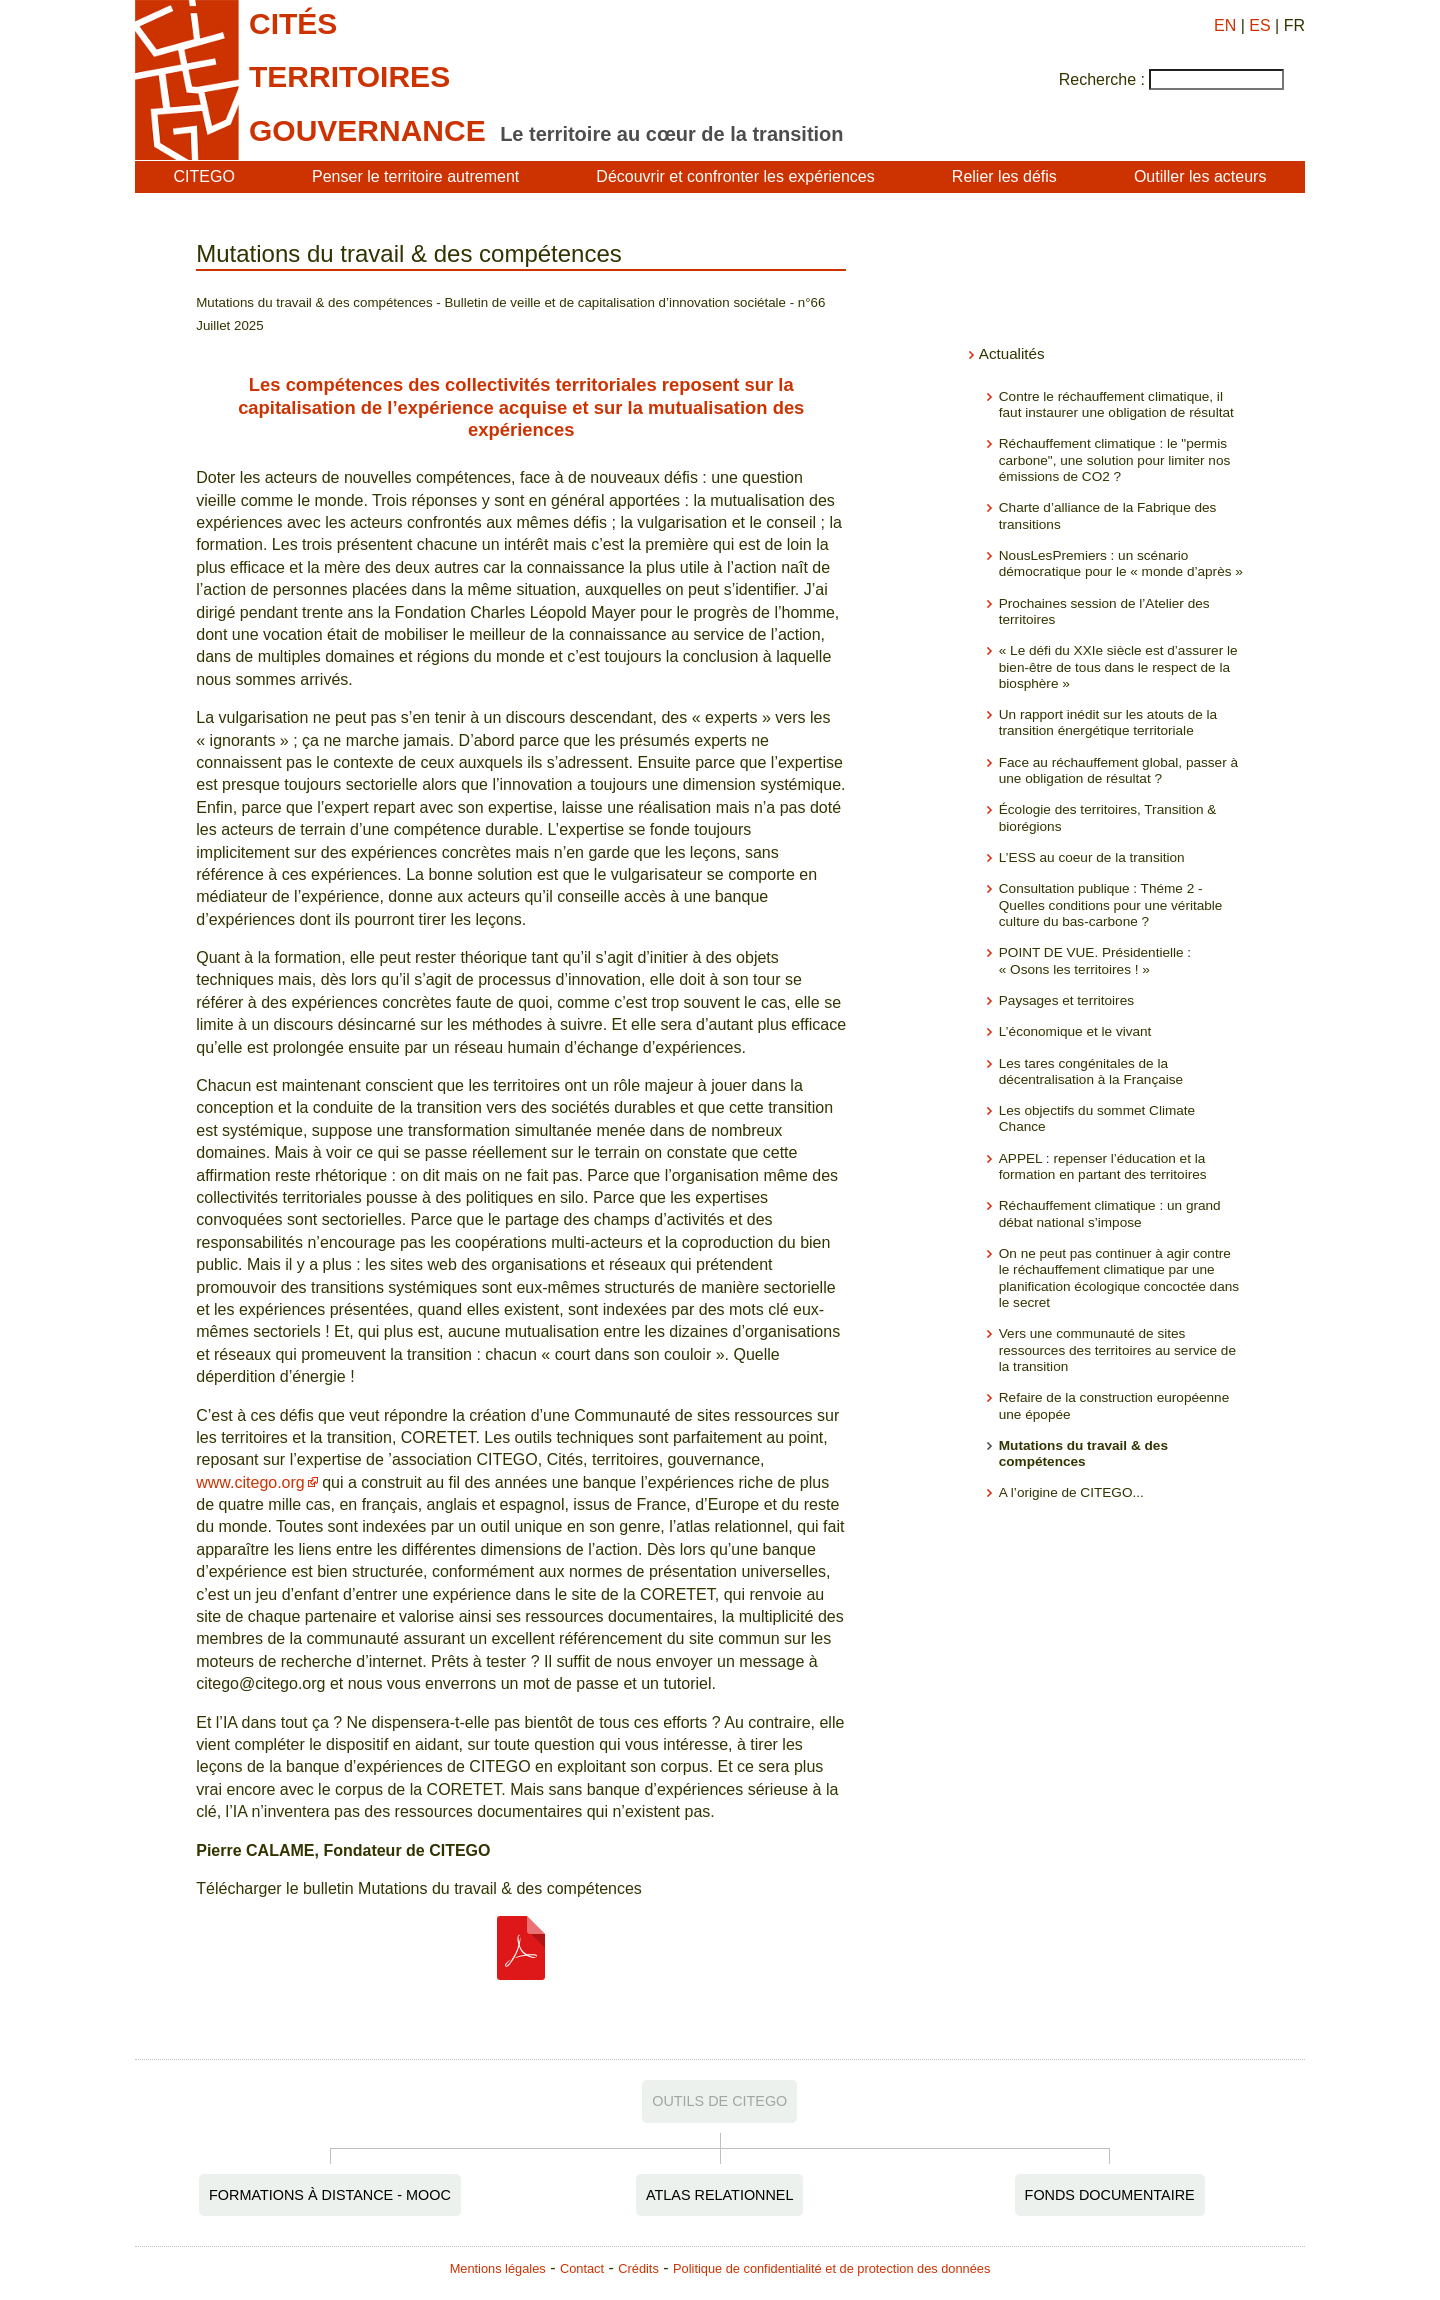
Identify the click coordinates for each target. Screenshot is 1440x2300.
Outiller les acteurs (1200, 176)
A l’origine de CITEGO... (1071, 1492)
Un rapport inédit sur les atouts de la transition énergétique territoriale (1108, 722)
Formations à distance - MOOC (330, 2195)
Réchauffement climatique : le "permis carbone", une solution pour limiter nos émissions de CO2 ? (1115, 460)
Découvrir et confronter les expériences (735, 176)
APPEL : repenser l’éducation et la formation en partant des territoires (1103, 1166)
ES (1259, 25)
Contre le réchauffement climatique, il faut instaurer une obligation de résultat (1116, 404)
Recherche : (1102, 79)
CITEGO (204, 176)
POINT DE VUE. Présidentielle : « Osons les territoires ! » (1095, 960)
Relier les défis (1004, 176)
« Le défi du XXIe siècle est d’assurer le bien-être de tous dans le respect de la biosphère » (1118, 667)
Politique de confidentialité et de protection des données (831, 2268)
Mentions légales (498, 2268)
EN (1225, 25)
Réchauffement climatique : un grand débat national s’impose (1110, 1213)
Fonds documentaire (1110, 2195)
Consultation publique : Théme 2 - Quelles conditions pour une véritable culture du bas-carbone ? (1111, 905)
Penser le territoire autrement (415, 176)
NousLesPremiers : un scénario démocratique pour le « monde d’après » (1121, 563)
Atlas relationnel (719, 2195)
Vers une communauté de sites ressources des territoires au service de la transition (1117, 1350)
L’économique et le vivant (1075, 1031)
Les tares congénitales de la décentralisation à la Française (1091, 1071)
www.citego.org (250, 1482)
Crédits (638, 2268)
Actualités (1012, 353)
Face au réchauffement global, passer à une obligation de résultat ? (1118, 770)
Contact (582, 2268)
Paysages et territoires (1066, 1000)
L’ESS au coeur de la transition (1092, 857)
